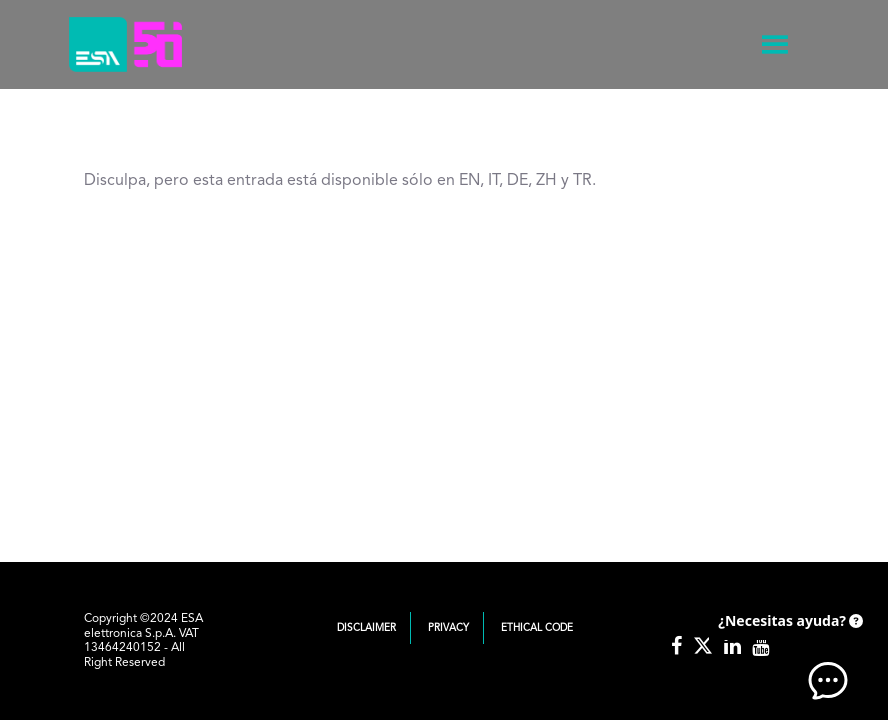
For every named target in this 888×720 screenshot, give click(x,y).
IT (493, 181)
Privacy (448, 628)
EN (469, 181)
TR (582, 181)
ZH (546, 181)
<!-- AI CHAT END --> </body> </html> (788, 650)
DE (517, 181)
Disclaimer (366, 628)
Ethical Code (537, 628)
